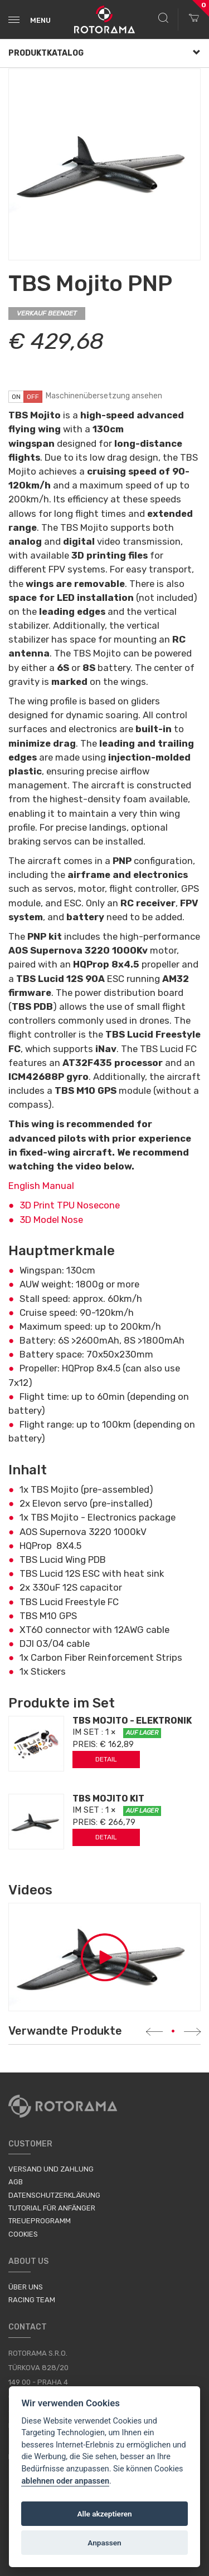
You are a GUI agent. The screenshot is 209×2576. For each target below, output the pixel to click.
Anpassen (104, 2542)
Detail (106, 1759)
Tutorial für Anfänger (51, 2208)
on (16, 397)
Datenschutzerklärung (54, 2195)
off (33, 397)
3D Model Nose (51, 1219)
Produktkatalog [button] (104, 53)
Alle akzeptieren (104, 2513)
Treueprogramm (39, 2221)
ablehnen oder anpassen (65, 2481)
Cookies (23, 2234)
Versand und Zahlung (51, 2169)
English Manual (41, 1185)
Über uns (25, 2287)
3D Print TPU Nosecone (70, 1205)
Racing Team (31, 2300)
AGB (15, 2182)
